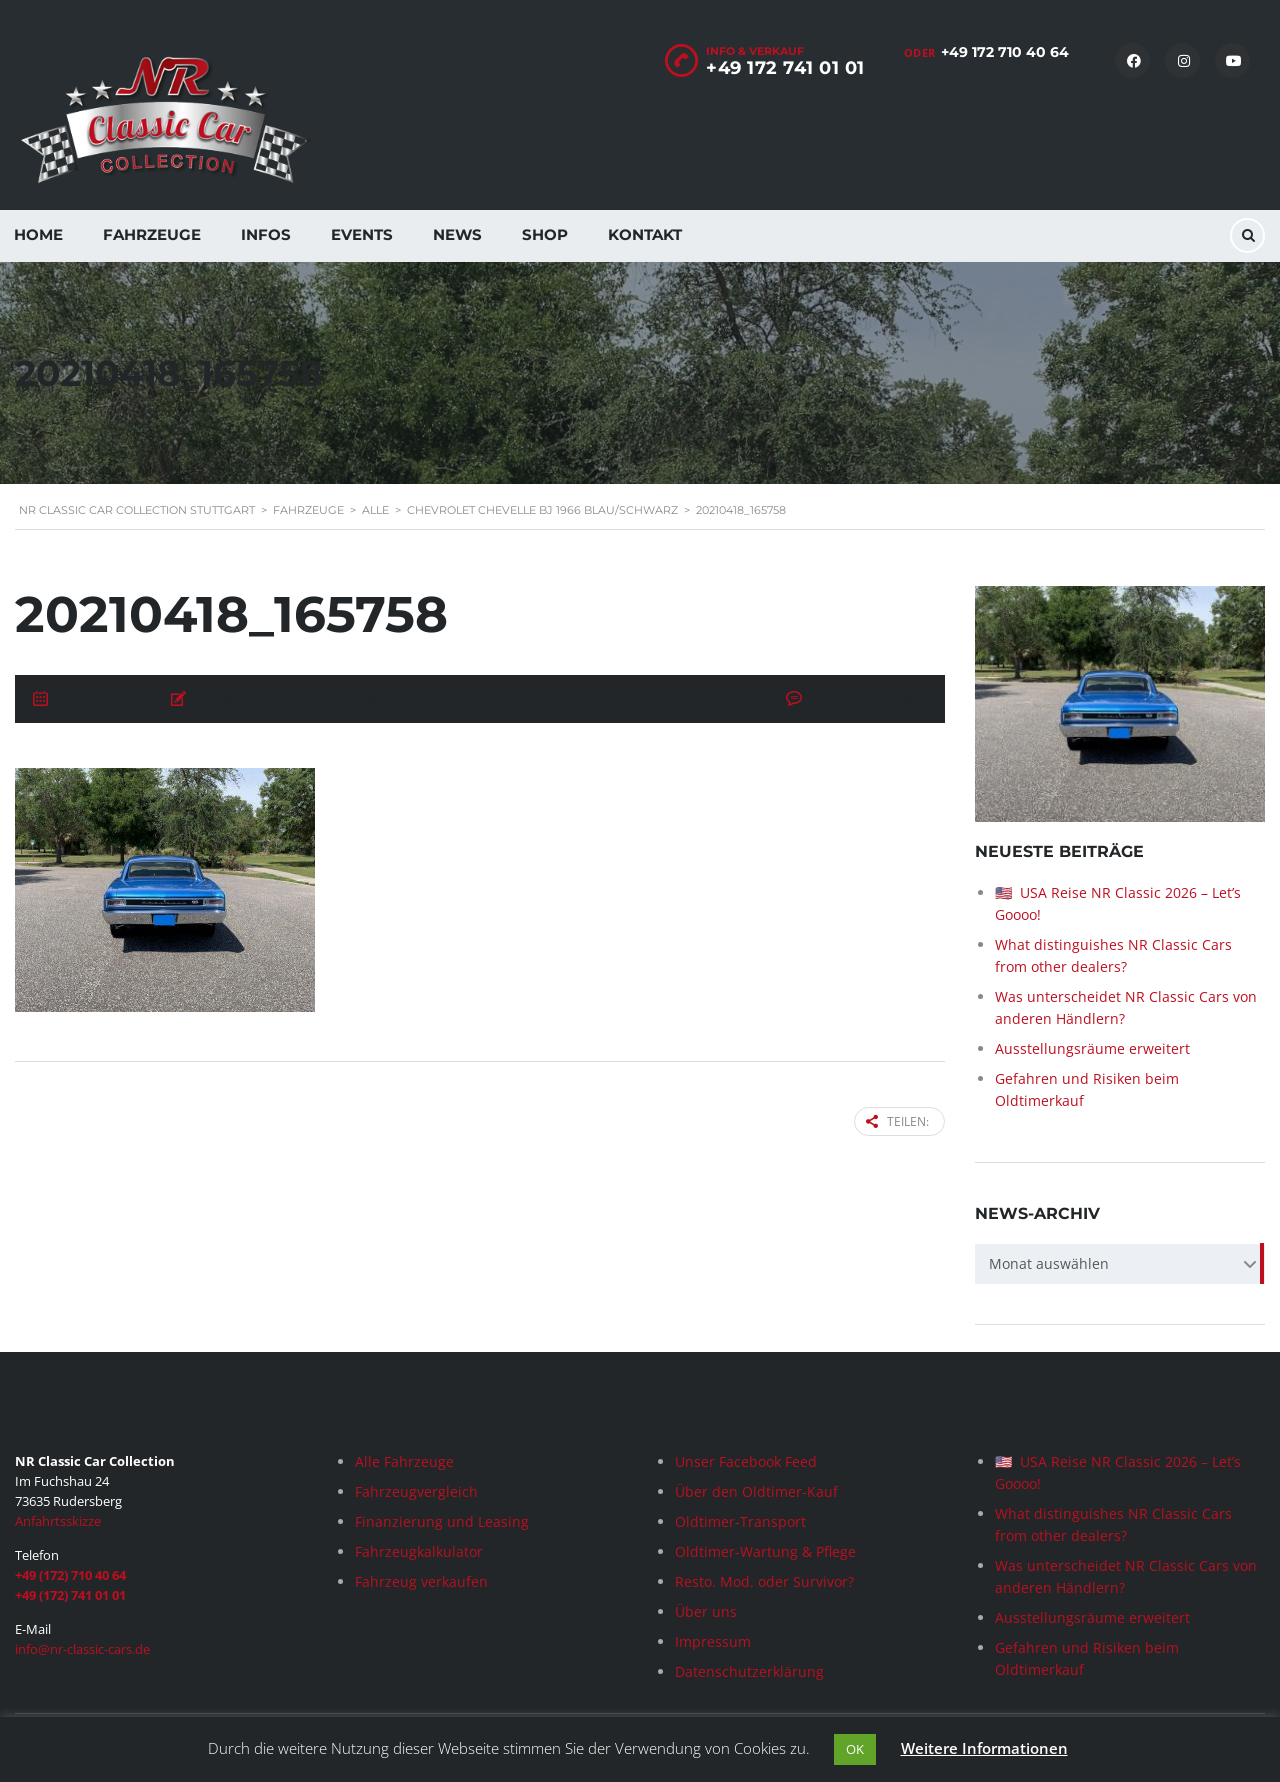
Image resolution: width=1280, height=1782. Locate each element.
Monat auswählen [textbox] (1049, 1263)
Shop (545, 234)
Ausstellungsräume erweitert (1092, 1048)
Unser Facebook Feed (746, 1461)
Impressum (713, 1641)
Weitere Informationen (984, 1748)
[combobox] (1120, 1264)
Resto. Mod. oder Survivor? (764, 1581)
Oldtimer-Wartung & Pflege (765, 1551)
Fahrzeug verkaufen (421, 1581)
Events (362, 234)
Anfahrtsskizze (58, 1521)
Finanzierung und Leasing (442, 1521)
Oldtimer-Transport (740, 1521)
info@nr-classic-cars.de (82, 1649)
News (457, 234)
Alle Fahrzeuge (404, 1461)
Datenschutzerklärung (749, 1671)
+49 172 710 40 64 (1005, 52)
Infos (266, 234)
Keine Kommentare (867, 699)
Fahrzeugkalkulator (419, 1551)
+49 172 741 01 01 (785, 68)
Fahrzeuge (152, 234)
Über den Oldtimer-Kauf (756, 1491)
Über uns (706, 1611)
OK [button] (855, 1749)
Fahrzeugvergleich (416, 1491)
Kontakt (645, 234)
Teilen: (897, 1121)
